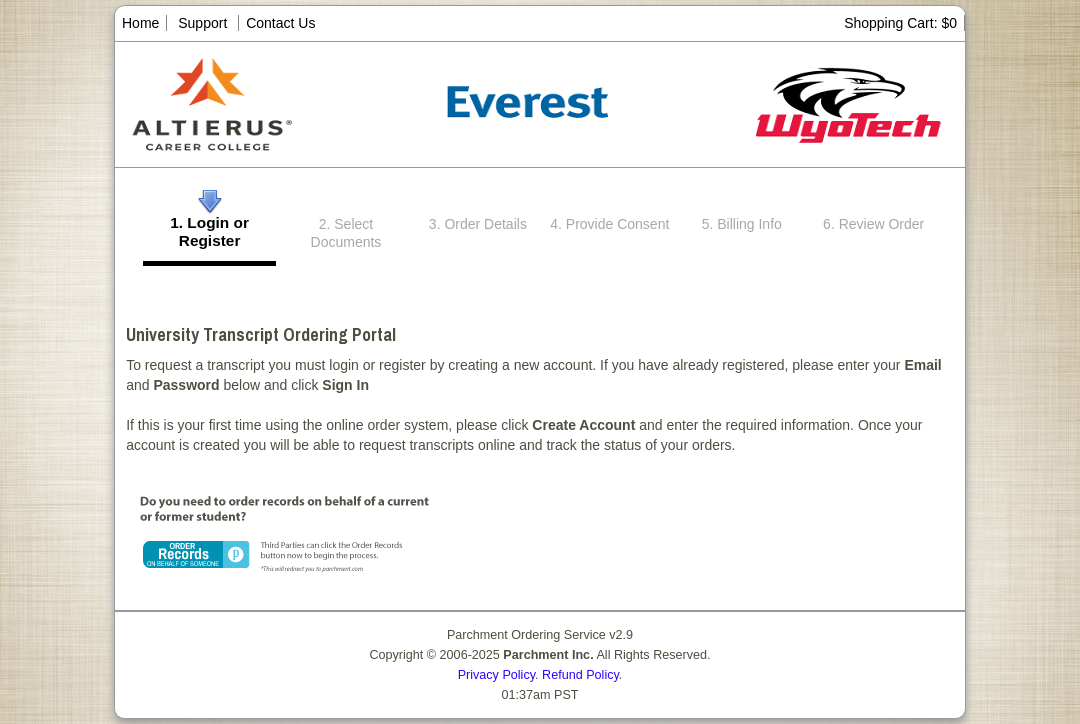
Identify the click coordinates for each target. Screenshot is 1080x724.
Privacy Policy (496, 675)
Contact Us (280, 23)
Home (140, 23)
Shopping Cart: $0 (900, 23)
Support (202, 23)
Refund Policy (580, 675)
